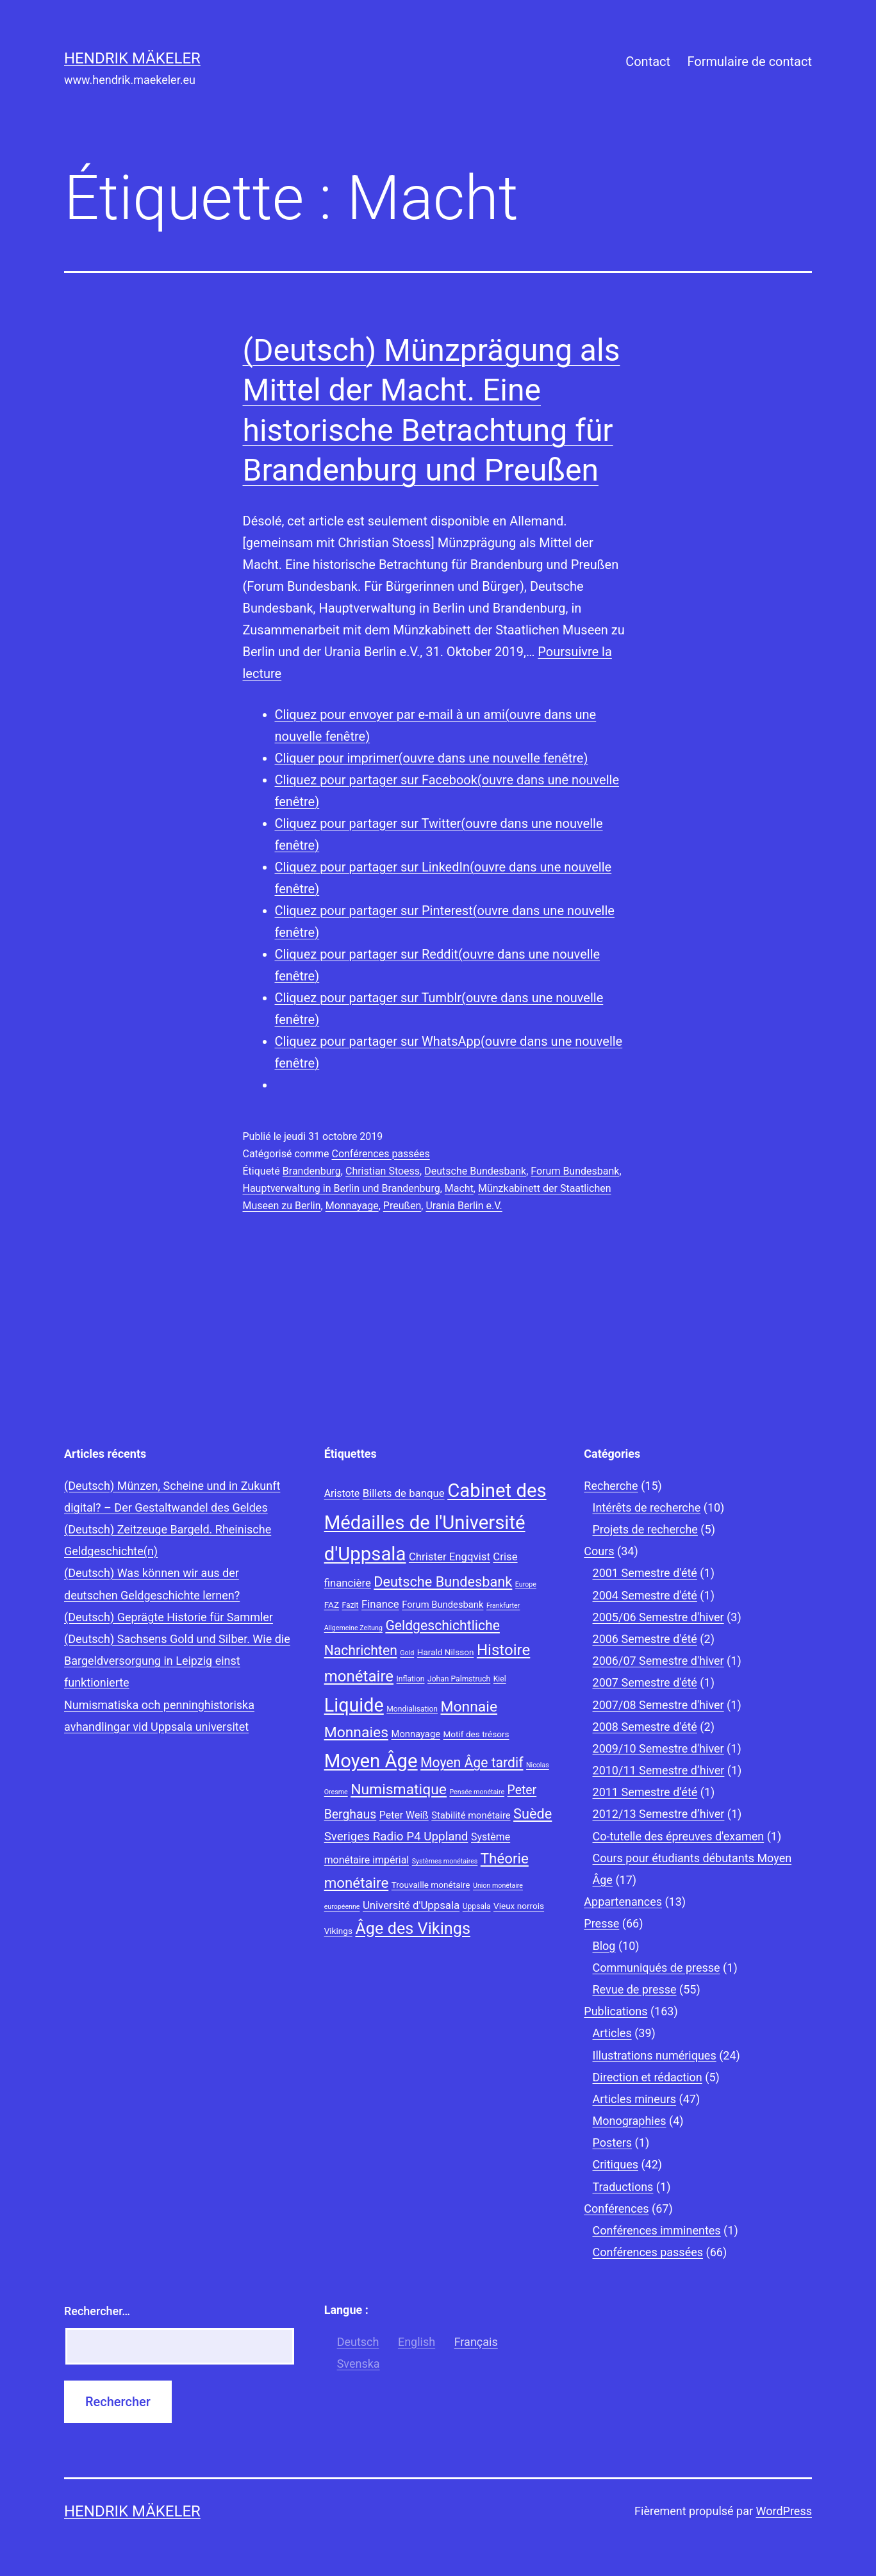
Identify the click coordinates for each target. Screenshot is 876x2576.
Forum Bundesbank (575, 1171)
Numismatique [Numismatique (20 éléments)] (399, 1789)
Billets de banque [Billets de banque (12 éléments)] (404, 1493)
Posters (612, 2142)
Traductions (623, 2186)
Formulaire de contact (749, 61)
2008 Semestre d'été (645, 1726)
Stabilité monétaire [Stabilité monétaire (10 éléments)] (470, 1815)
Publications (615, 2011)
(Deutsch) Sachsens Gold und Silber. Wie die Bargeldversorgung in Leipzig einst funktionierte (177, 1660)
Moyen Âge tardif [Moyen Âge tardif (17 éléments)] (471, 1762)
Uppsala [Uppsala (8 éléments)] (477, 1906)
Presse (601, 1923)
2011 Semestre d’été (645, 1792)
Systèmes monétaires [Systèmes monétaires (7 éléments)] (445, 1861)
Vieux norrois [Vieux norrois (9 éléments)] (518, 1906)
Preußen (402, 1206)
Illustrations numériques (654, 2055)
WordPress (784, 2511)
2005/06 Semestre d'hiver (658, 1617)
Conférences (616, 2208)
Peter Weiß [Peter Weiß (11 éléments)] (404, 1815)
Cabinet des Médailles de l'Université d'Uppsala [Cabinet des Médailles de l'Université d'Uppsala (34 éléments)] (435, 1522)
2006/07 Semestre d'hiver (658, 1660)
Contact (647, 61)
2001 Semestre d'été (645, 1573)
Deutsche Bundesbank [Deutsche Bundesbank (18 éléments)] (443, 1582)
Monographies (629, 2120)
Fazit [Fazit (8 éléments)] (350, 1605)
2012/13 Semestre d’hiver (659, 1814)
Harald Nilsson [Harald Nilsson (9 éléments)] (445, 1652)
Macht (459, 1188)
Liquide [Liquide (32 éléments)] (354, 1705)
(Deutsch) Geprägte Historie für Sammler (168, 1617)
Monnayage (352, 1206)
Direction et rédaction (647, 2077)
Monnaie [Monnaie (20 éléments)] (468, 1706)
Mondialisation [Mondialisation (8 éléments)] (412, 1709)
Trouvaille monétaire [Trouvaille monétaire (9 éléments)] (431, 1884)
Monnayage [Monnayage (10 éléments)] (416, 1734)
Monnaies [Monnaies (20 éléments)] (356, 1732)
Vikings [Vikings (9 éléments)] (338, 1931)
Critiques (615, 2164)
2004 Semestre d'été (645, 1595)
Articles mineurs (635, 2099)
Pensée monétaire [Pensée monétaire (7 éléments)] (476, 1792)
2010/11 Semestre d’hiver (659, 1770)
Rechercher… (97, 2311)
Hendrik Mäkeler (132, 58)
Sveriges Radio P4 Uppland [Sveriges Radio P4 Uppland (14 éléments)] (396, 1836)
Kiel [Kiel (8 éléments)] (499, 1678)
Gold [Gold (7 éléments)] (407, 1653)
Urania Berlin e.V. (464, 1206)
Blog (604, 1946)
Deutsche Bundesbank (475, 1171)
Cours (599, 1551)
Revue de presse (635, 1989)
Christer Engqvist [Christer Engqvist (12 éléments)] (449, 1556)
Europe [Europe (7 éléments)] (525, 1584)
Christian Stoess (382, 1171)
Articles (612, 2033)
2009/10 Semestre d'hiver (658, 1748)
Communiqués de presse (656, 1967)
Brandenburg (312, 1171)
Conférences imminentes (657, 2230)
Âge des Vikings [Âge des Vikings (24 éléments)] (412, 1928)
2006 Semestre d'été (645, 1639)
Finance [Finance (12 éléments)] (380, 1604)
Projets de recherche (645, 1529)
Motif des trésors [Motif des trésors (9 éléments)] (476, 1734)
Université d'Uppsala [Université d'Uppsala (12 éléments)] (411, 1905)
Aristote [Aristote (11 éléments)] (342, 1493)
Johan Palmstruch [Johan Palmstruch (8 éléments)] (458, 1678)
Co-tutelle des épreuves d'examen (678, 1836)
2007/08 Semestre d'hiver (658, 1705)
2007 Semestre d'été (645, 1682)
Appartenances (623, 1901)
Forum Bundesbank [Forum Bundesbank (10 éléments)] (442, 1604)
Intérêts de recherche (647, 1507)
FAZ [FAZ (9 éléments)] (331, 1604)
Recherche (611, 1485)
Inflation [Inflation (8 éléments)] (411, 1678)
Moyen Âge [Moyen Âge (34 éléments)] (371, 1761)
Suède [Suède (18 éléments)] (532, 1814)
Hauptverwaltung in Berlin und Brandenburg (341, 1188)
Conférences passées (380, 1154)
